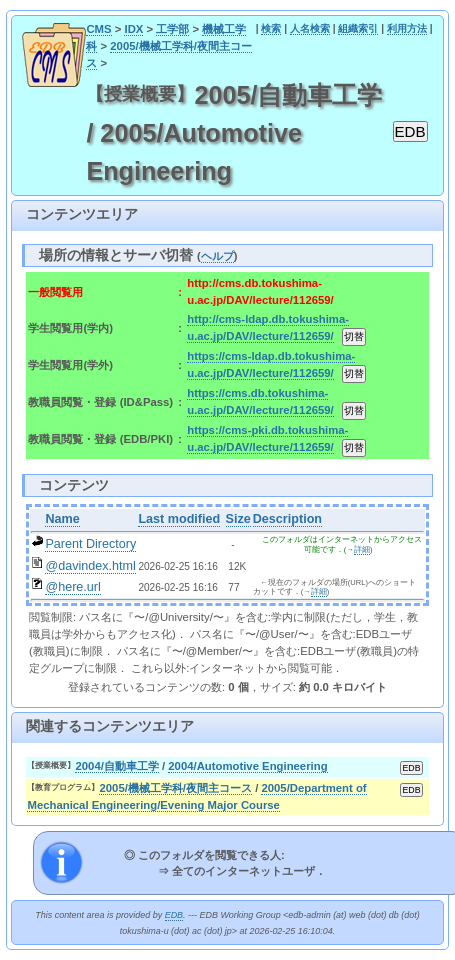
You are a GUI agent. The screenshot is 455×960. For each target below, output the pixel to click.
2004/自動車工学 (116, 766)
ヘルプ (217, 256)
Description (287, 519)
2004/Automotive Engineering (247, 766)
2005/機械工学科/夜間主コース (175, 788)
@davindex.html (90, 566)
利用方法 (407, 28)
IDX (133, 29)
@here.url (73, 587)
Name (62, 519)
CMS (98, 29)
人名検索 (310, 28)
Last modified (179, 519)
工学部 (172, 29)
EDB (174, 915)
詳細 (362, 549)
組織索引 (358, 28)
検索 (271, 28)
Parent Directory (90, 544)
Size (238, 519)
